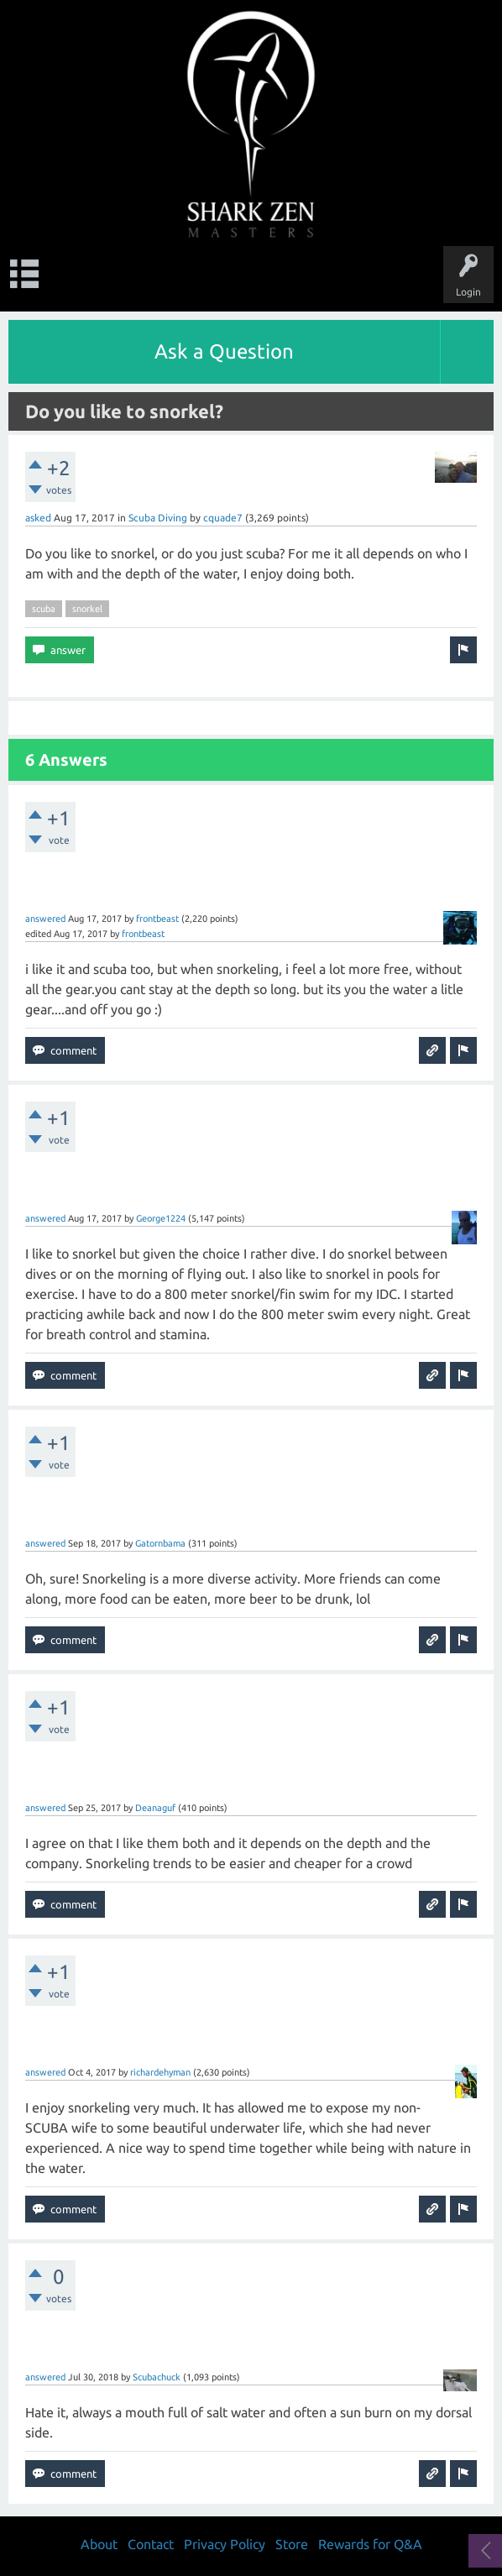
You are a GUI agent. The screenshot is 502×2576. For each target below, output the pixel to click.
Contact (151, 2544)
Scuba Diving (157, 517)
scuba (43, 609)
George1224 (161, 1218)
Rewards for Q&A (370, 2544)
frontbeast (157, 919)
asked (38, 517)
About (99, 2544)
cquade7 (223, 517)
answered (45, 919)
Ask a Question (224, 351)
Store (291, 2544)
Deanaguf (155, 1808)
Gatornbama (160, 1543)
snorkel (87, 609)
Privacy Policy (224, 2544)
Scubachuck (156, 2377)
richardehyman (160, 2072)
